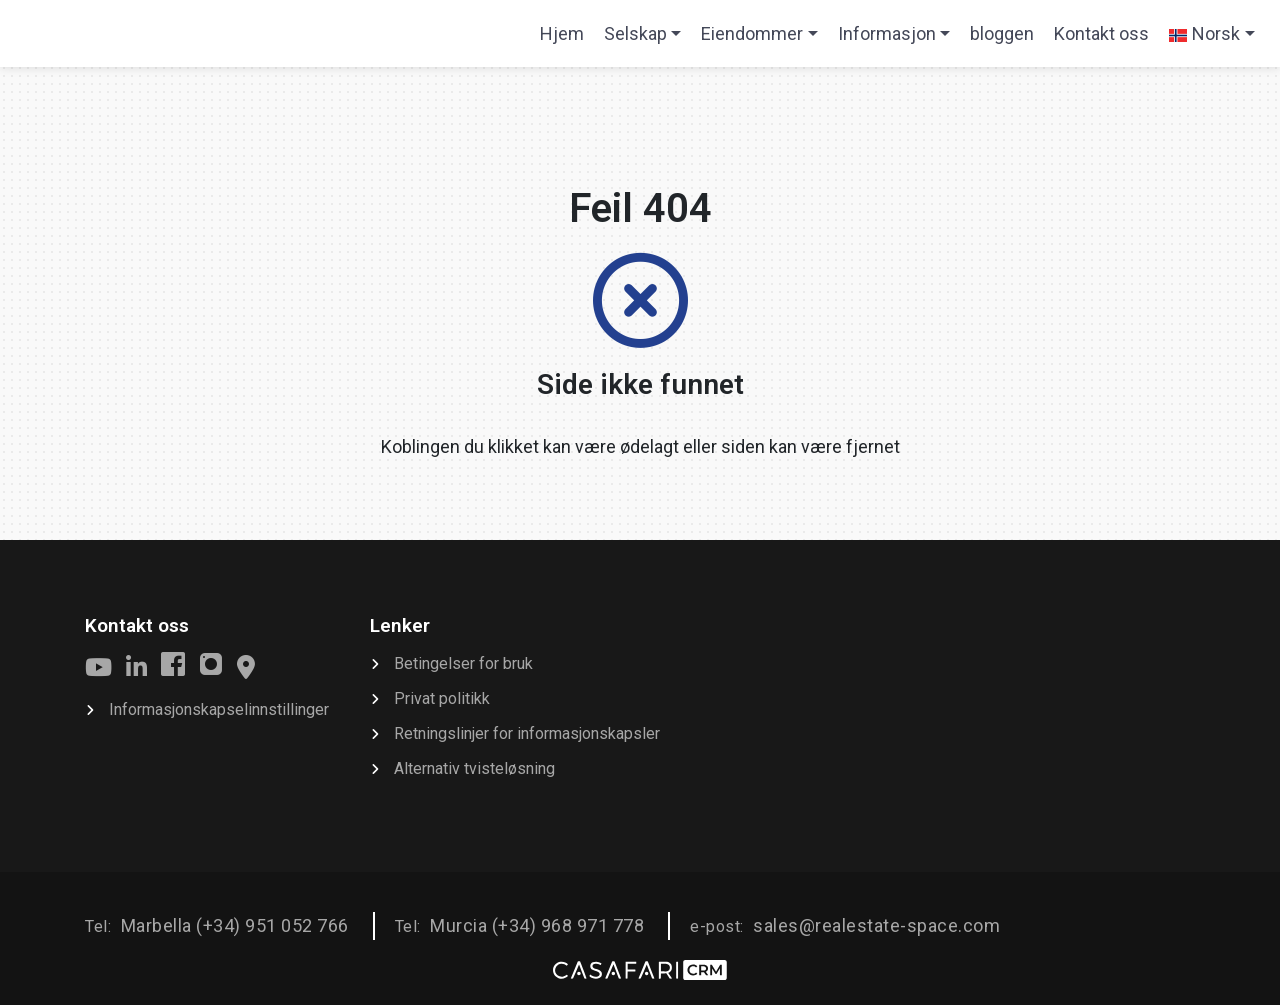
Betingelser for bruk (463, 663)
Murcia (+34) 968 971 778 (537, 925)
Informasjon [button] (887, 33)
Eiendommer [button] (752, 33)
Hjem (566, 40)
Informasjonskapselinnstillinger (219, 709)
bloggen (1002, 33)
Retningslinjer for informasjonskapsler (527, 733)
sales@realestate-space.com (876, 925)
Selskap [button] (635, 33)
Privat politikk (442, 698)
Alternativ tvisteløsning (474, 768)
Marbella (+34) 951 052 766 (235, 925)
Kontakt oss (1101, 33)
